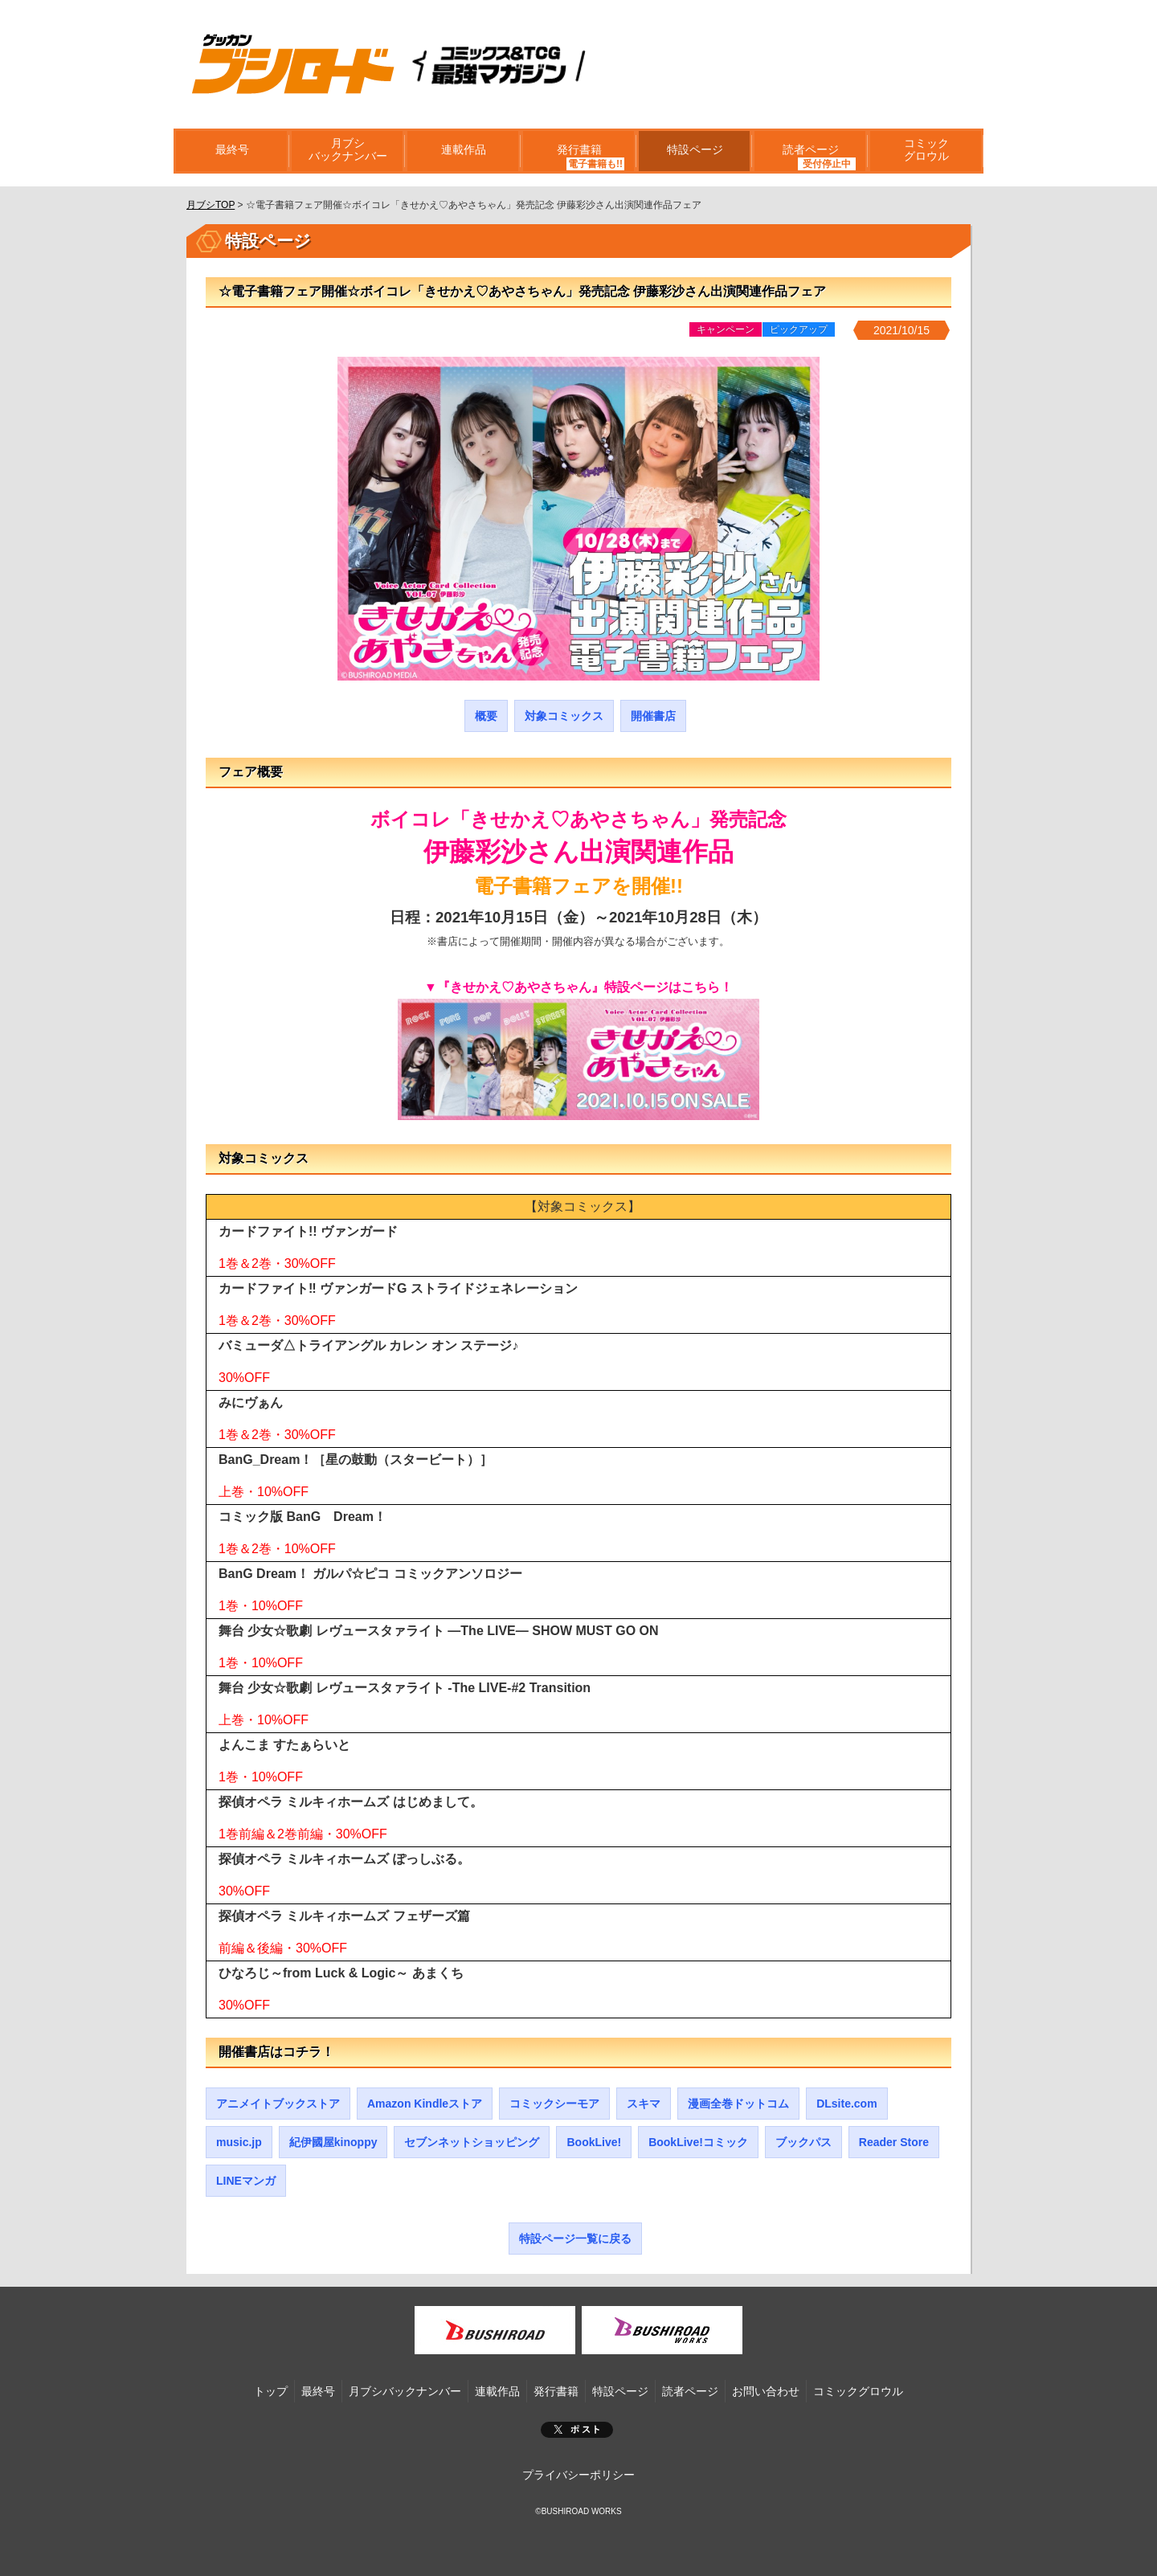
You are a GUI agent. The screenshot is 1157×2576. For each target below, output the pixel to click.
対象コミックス (564, 715)
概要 (486, 715)
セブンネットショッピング (471, 2142)
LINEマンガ (246, 2180)
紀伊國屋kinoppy (333, 2142)
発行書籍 (578, 151)
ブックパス (803, 2142)
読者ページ (810, 151)
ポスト (577, 2430)
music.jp (239, 2142)
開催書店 (653, 715)
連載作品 (462, 151)
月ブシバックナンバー (347, 151)
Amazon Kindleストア (424, 2103)
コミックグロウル (925, 151)
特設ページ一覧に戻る (575, 2238)
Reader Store (894, 2142)
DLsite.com (846, 2103)
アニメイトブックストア (278, 2103)
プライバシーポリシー (578, 2474)
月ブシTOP (210, 205)
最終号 (231, 151)
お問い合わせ (765, 2391)
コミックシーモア (554, 2103)
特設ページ (694, 151)
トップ (271, 2391)
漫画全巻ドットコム (738, 2103)
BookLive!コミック (698, 2142)
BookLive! (593, 2142)
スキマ (643, 2103)
